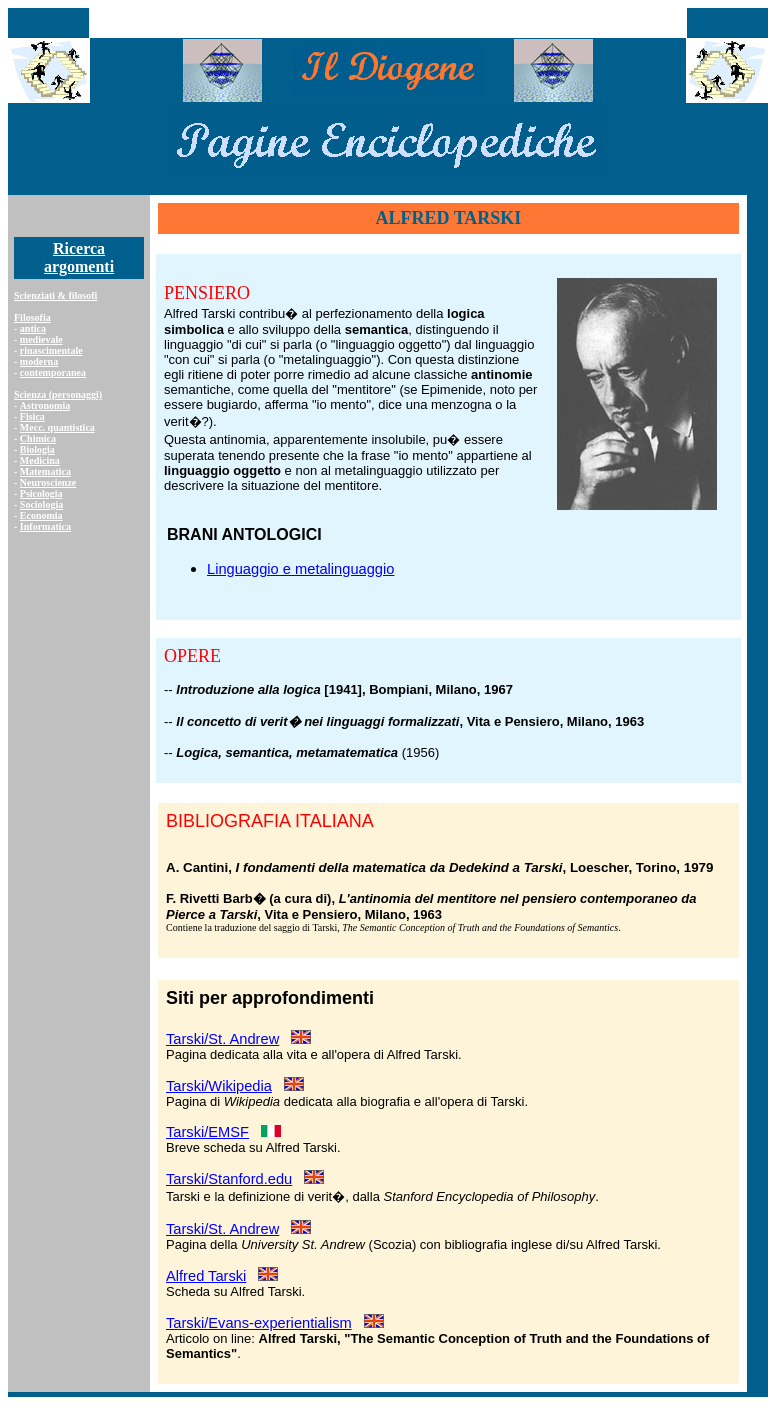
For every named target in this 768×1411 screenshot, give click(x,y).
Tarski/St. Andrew (222, 1039)
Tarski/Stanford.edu (229, 1179)
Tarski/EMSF (207, 1132)
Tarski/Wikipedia (219, 1086)
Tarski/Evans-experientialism (259, 1323)
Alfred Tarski (206, 1276)
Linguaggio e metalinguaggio (300, 569)
